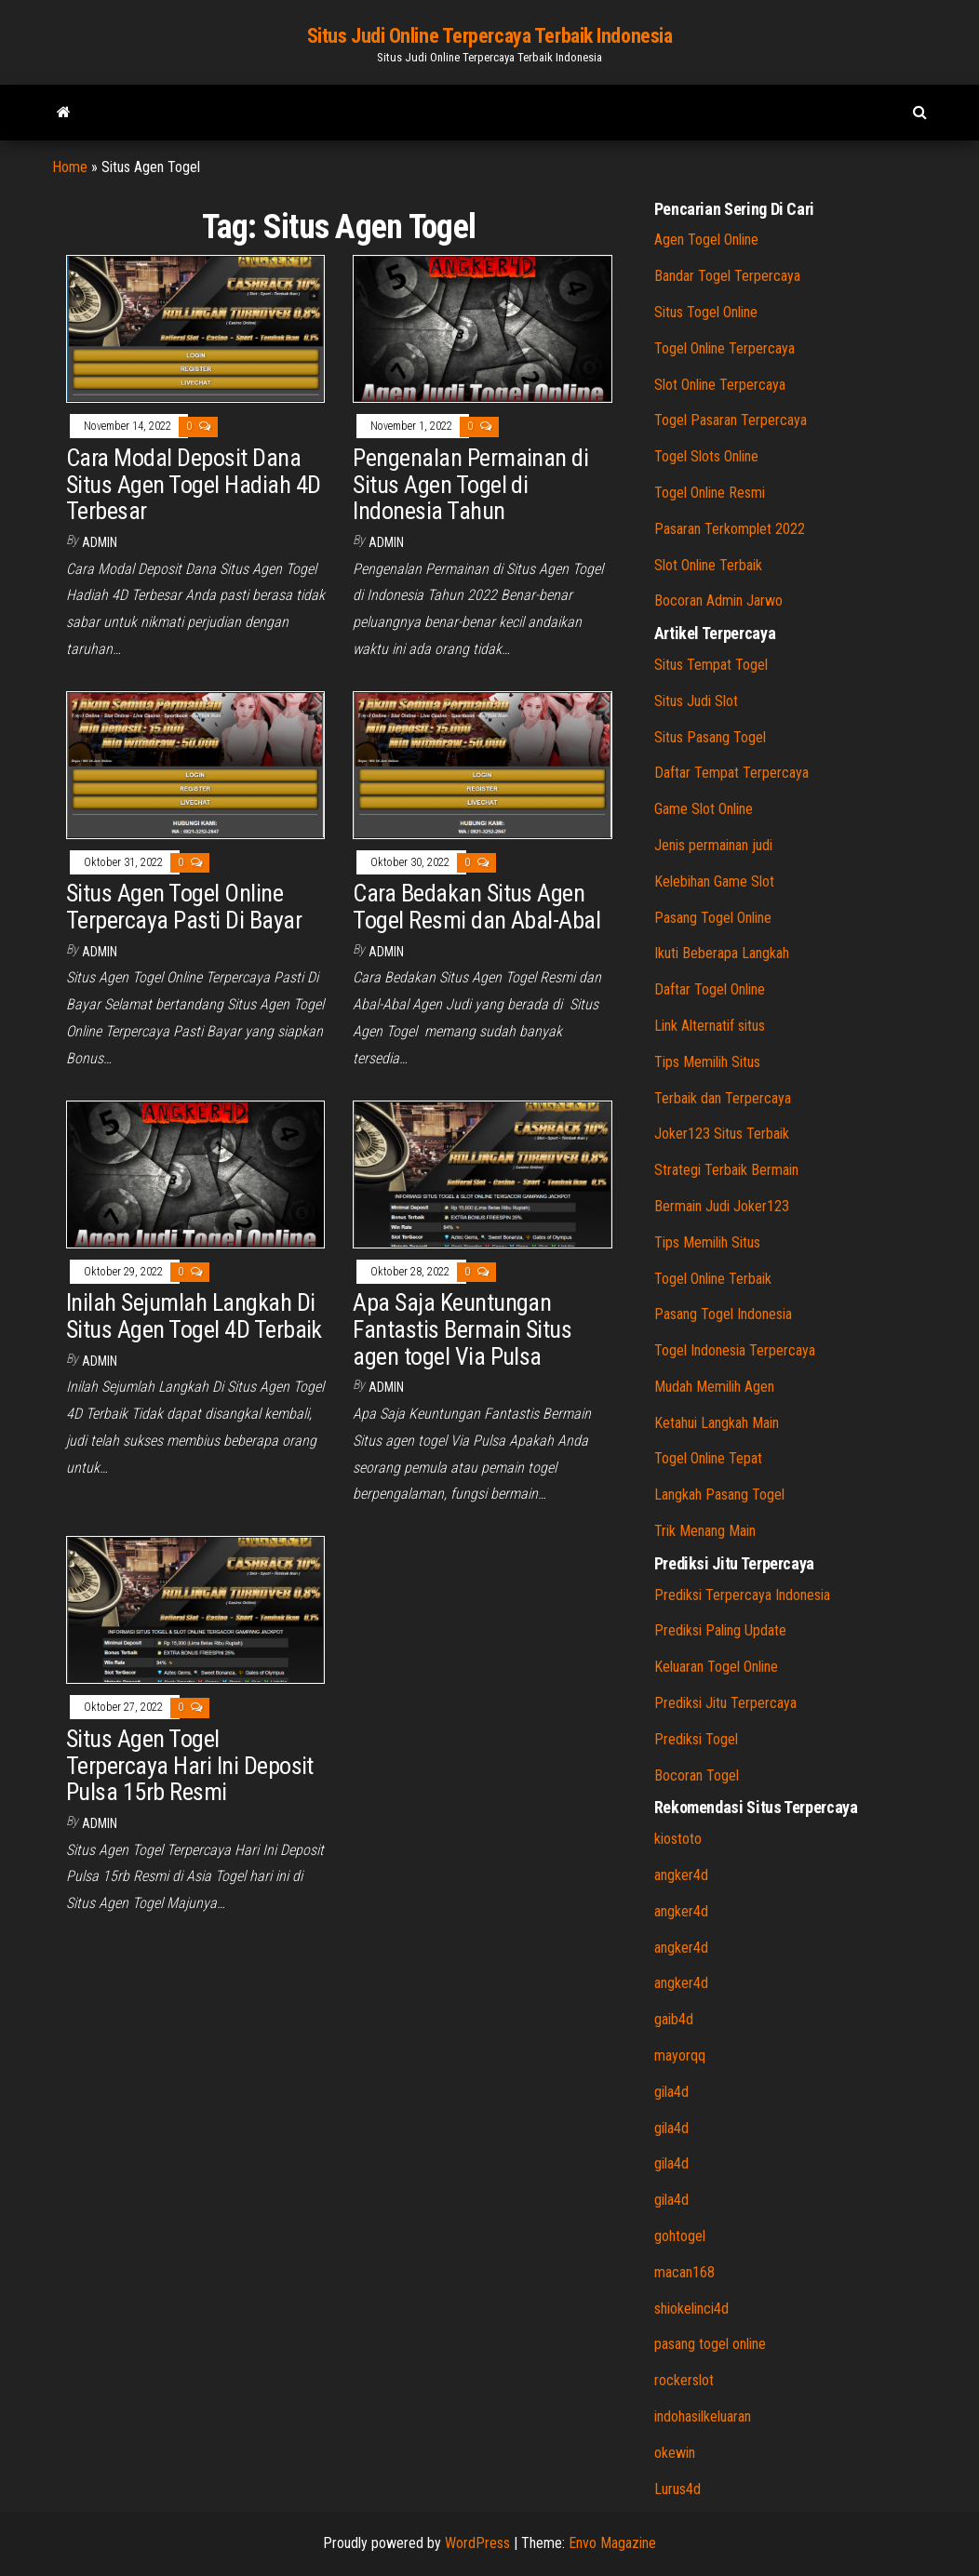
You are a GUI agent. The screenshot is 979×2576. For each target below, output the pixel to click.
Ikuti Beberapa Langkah (721, 953)
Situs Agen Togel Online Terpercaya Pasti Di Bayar (184, 906)
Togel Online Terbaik (712, 1279)
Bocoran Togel (696, 1775)
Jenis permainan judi (713, 845)
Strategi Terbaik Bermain (726, 1170)
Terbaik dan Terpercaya (722, 1098)
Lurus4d (677, 2489)
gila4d (671, 2092)
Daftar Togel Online (709, 989)
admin (99, 542)
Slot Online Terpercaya (719, 385)
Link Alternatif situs (709, 1025)
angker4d (681, 1875)
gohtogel (679, 2236)
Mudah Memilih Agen (714, 1386)
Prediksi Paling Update (720, 1630)
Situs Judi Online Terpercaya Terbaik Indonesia (490, 35)
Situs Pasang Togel (710, 737)
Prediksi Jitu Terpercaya (725, 1703)
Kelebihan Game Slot (714, 881)
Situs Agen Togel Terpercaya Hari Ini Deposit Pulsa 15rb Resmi (190, 1765)
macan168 (684, 2272)
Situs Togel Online (706, 312)
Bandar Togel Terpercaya (727, 276)
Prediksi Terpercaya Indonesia (742, 1595)
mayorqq (679, 2055)
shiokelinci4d (691, 2308)
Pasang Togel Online (712, 918)
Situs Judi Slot (696, 701)
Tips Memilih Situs (707, 1062)
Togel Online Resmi (709, 492)
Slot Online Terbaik (708, 565)
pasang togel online (710, 2344)
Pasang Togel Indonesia (723, 1314)
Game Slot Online (703, 809)
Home (69, 167)
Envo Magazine (612, 2543)
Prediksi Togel (696, 1739)
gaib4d (673, 2019)
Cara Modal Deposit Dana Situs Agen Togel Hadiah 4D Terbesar (193, 484)
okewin (674, 2453)
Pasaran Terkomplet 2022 (729, 529)
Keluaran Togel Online (716, 1666)
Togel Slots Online (706, 456)
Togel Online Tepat (708, 1458)
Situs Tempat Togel (711, 665)
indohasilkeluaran (702, 2416)
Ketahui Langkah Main (716, 1423)
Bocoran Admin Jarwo (718, 600)
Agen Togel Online (706, 239)
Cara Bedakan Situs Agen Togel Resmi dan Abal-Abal (476, 906)
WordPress (477, 2543)
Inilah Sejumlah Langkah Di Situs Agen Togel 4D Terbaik (194, 1315)
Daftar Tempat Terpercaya (731, 772)
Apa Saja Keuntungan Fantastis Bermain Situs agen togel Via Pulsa (462, 1328)
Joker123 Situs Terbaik (721, 1133)
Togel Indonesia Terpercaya (734, 1350)
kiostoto (678, 1839)
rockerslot (684, 2380)
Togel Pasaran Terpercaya (730, 420)
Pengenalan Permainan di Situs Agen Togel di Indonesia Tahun (470, 484)
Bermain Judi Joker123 (721, 1206)
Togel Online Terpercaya (724, 348)
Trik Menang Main (705, 1531)
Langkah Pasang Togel (719, 1494)
